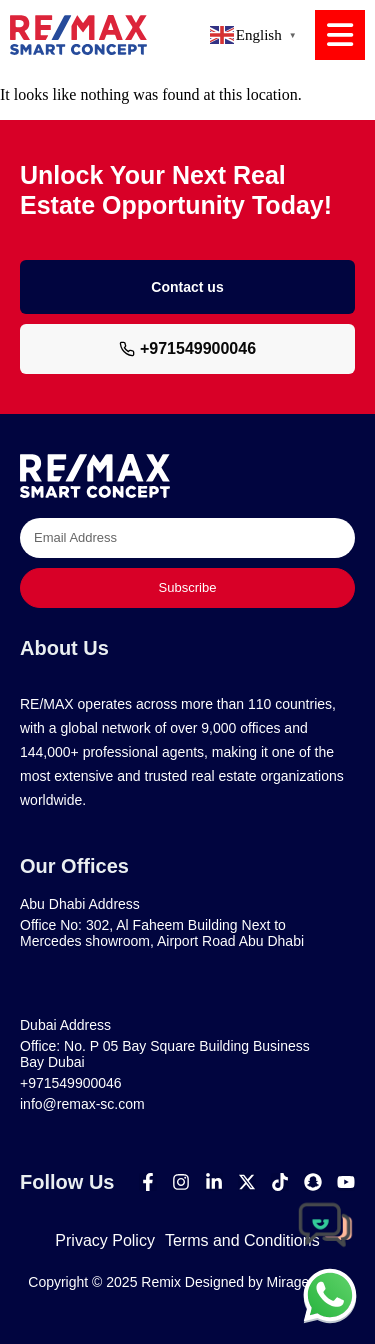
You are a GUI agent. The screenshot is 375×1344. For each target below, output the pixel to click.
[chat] (330, 1295)
